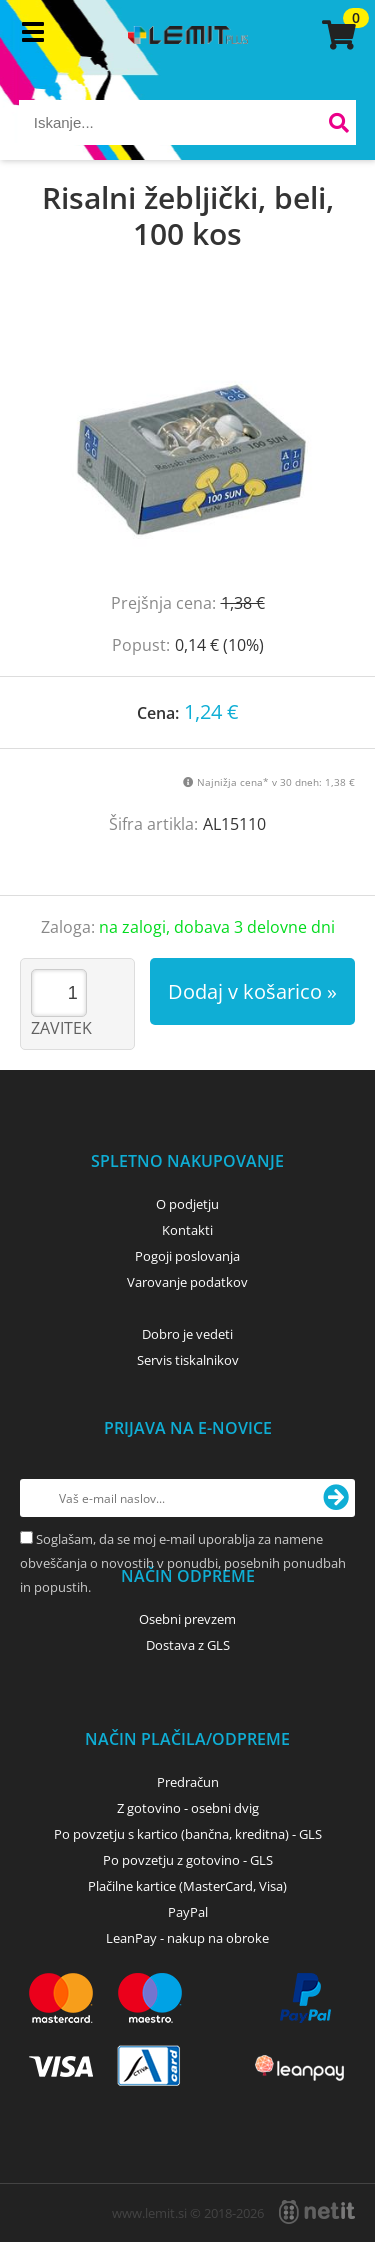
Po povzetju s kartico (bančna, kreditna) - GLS (188, 1834)
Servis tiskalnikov (188, 1360)
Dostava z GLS (188, 1645)
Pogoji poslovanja (187, 1256)
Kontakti (187, 1230)
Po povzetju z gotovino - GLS (188, 1860)
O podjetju (187, 1204)
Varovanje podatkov (187, 1282)
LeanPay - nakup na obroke (187, 1938)
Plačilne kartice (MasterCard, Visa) (187, 1886)
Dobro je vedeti (187, 1334)
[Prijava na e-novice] (336, 1498)
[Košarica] (336, 35)
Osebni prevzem (187, 1619)
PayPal (188, 1912)
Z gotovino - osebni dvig (188, 1808)
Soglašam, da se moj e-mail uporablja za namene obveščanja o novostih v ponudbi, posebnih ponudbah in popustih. (183, 1563)
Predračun (188, 1782)
